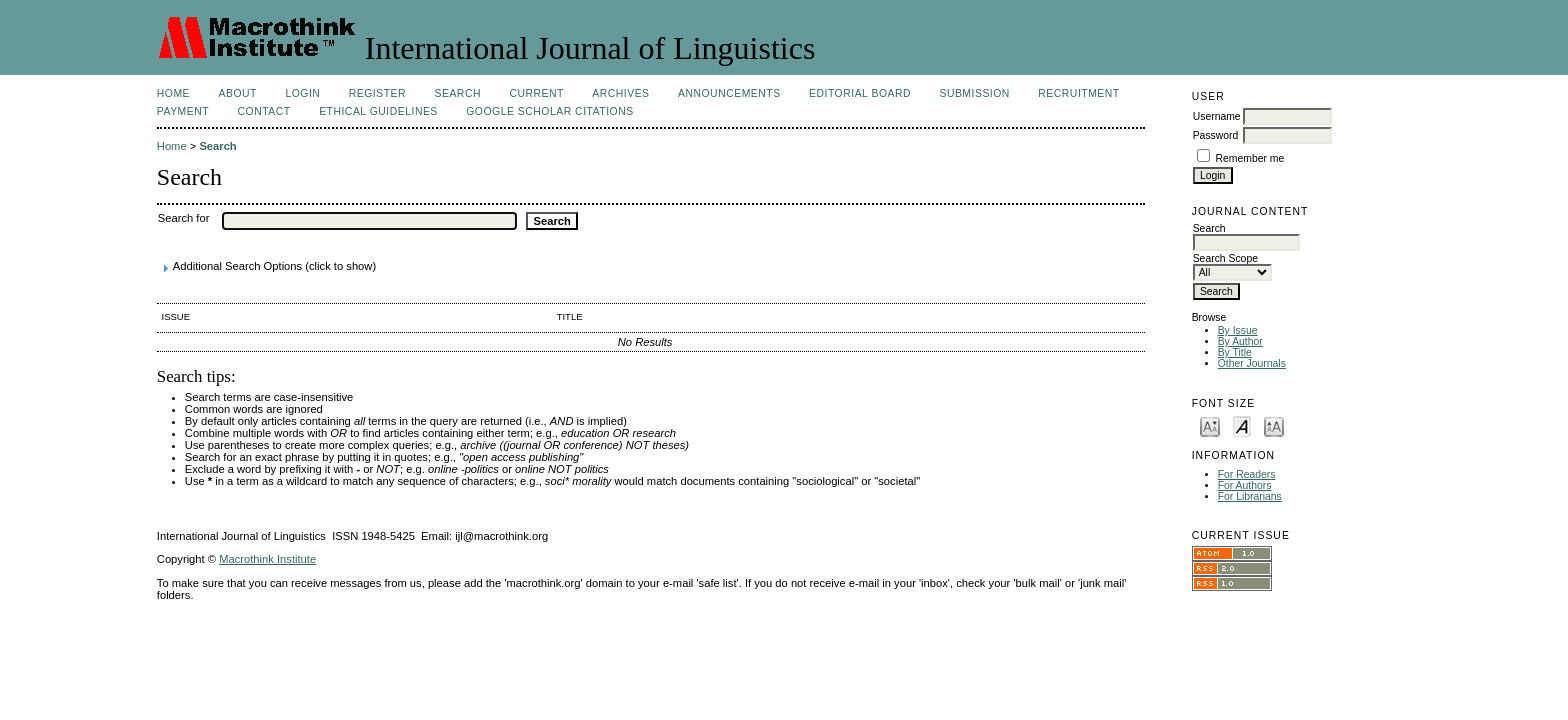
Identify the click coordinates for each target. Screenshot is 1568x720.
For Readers (1247, 474)
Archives (620, 93)
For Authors (1245, 485)
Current (536, 93)
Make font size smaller (1210, 425)
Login (302, 93)
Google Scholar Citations (549, 111)
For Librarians (1250, 496)
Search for (184, 218)
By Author (1240, 341)
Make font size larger (1274, 425)
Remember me (1250, 158)
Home (173, 93)
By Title (1235, 352)
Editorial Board (860, 93)
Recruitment (1078, 93)
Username (1217, 116)
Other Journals (1252, 363)
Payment (183, 111)
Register (377, 93)
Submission (974, 93)
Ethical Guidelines (378, 111)
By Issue (1238, 330)
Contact (264, 111)
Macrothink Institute (267, 559)
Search (458, 93)
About (238, 93)
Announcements (729, 93)
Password (1216, 135)
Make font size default (1242, 425)
